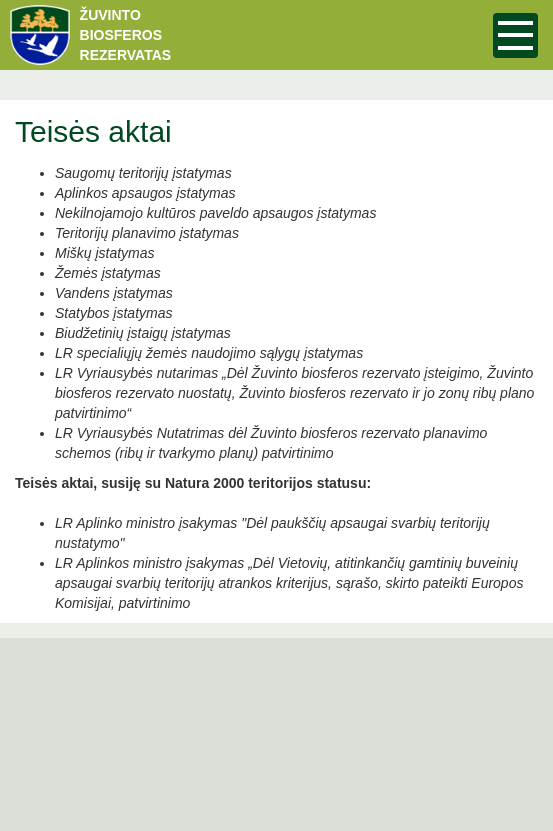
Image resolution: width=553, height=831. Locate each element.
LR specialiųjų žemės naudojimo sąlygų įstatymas (209, 353)
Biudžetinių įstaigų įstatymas (143, 333)
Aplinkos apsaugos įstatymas (145, 193)
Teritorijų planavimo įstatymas (147, 233)
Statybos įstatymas (114, 313)
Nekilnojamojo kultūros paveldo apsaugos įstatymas (215, 213)
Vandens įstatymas (114, 293)
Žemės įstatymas (108, 273)
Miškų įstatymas (105, 253)
